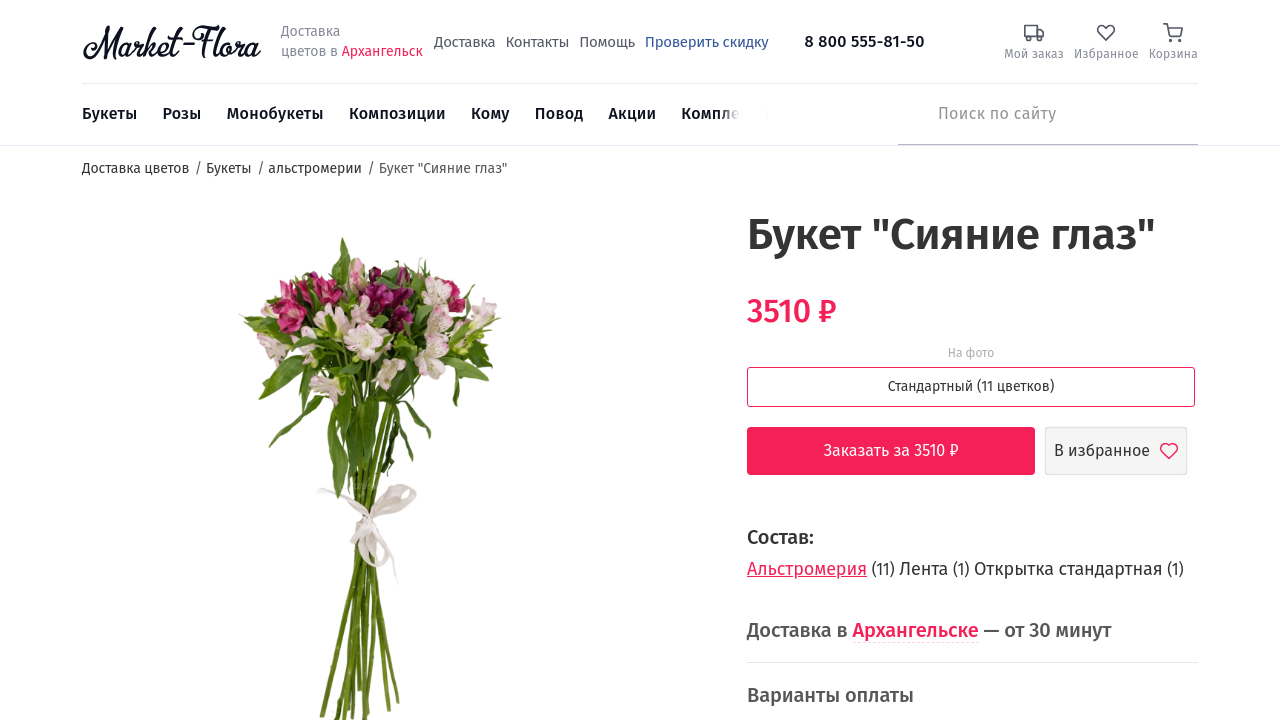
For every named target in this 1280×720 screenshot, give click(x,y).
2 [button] (683, 360)
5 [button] (683, 420)
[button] (675, 245)
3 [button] (683, 380)
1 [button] (683, 340)
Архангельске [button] (916, 630)
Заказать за (906, 451)
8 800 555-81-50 (865, 41)
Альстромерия (807, 569)
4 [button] (683, 400)
